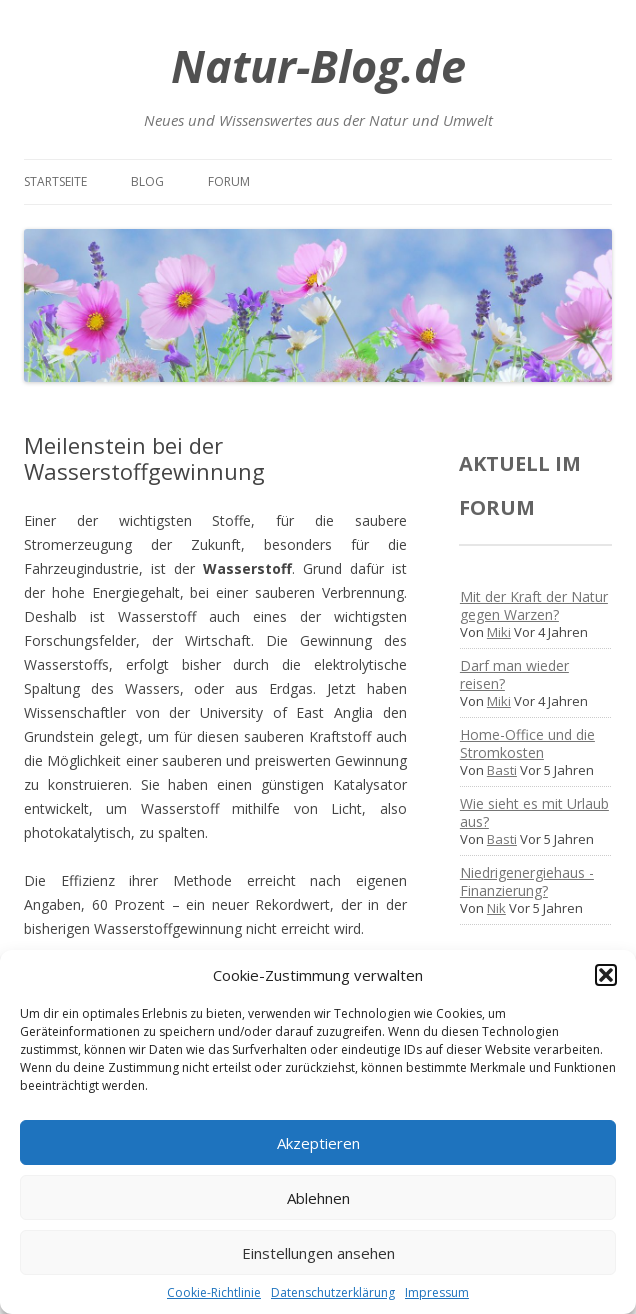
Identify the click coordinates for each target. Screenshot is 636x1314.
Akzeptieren (318, 1143)
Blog (147, 181)
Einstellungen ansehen (318, 1253)
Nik (496, 908)
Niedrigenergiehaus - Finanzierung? (527, 881)
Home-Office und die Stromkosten (527, 743)
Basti (502, 770)
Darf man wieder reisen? (514, 674)
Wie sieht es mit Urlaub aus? (534, 812)
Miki (499, 632)
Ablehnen (318, 1198)
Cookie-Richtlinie (214, 1292)
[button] (606, 975)
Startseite (55, 181)
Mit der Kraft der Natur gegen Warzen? (534, 605)
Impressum (437, 1292)
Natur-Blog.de (318, 65)
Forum (229, 181)
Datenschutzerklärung (333, 1292)
